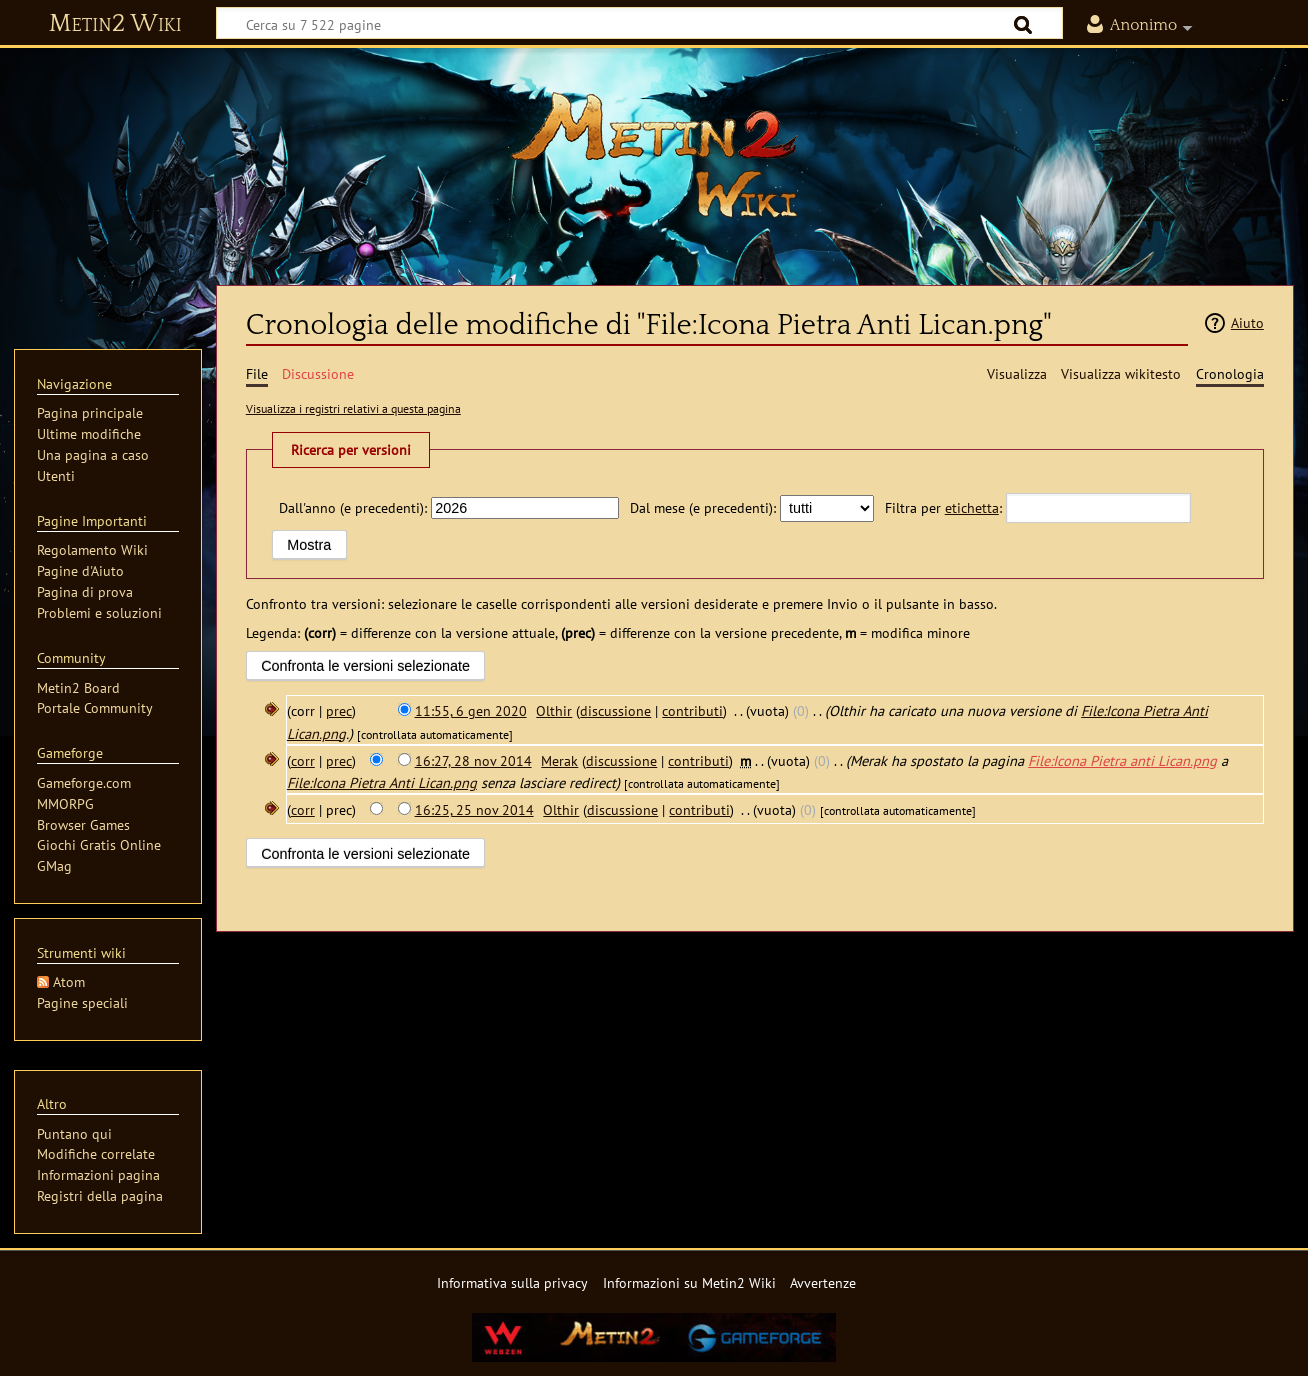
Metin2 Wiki (115, 24)
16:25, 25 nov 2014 (474, 809)
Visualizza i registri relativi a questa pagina (353, 408)
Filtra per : (943, 507)
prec (339, 710)
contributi (692, 710)
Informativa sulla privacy (512, 1282)
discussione (615, 710)
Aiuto (1247, 322)
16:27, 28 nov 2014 (473, 760)
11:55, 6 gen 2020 (471, 710)
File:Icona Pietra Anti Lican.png (382, 782)
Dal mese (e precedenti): (703, 507)
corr (303, 760)
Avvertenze (823, 1282)
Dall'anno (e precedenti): (353, 507)
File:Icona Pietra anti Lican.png (1122, 760)
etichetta (972, 507)
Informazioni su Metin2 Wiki (689, 1282)
